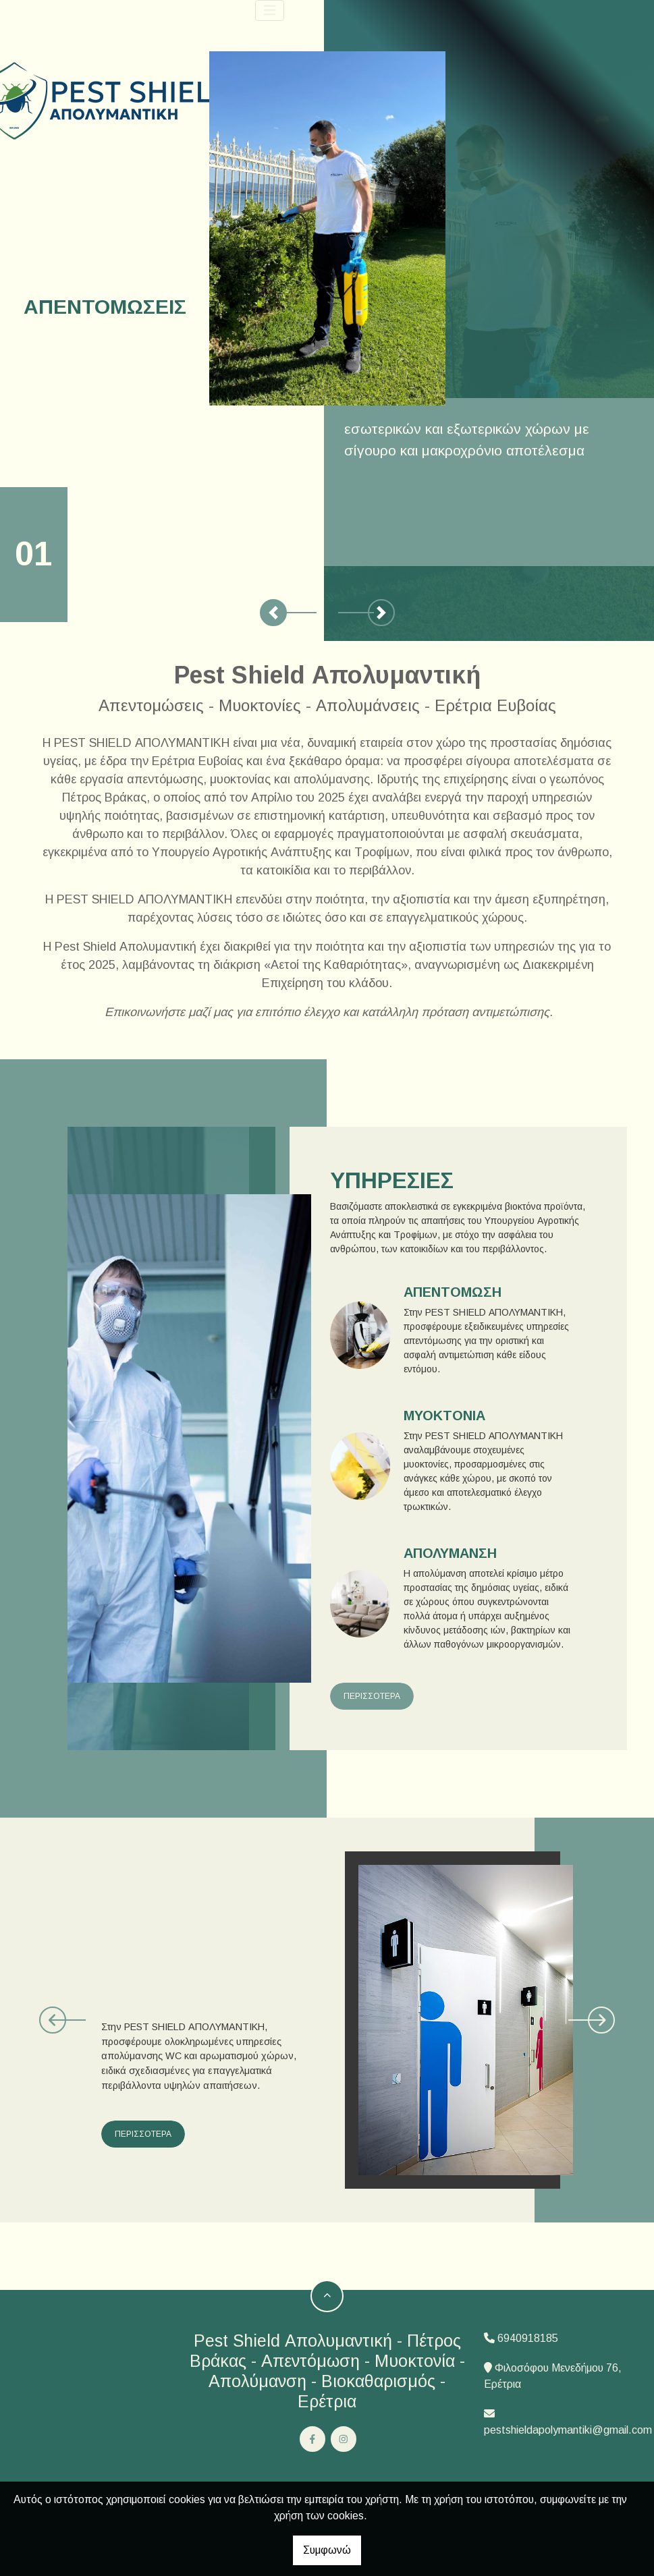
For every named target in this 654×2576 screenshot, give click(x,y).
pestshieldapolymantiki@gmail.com (568, 2430)
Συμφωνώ (327, 2550)
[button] (273, 612)
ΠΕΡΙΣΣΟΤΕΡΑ (372, 1696)
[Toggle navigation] (270, 10)
